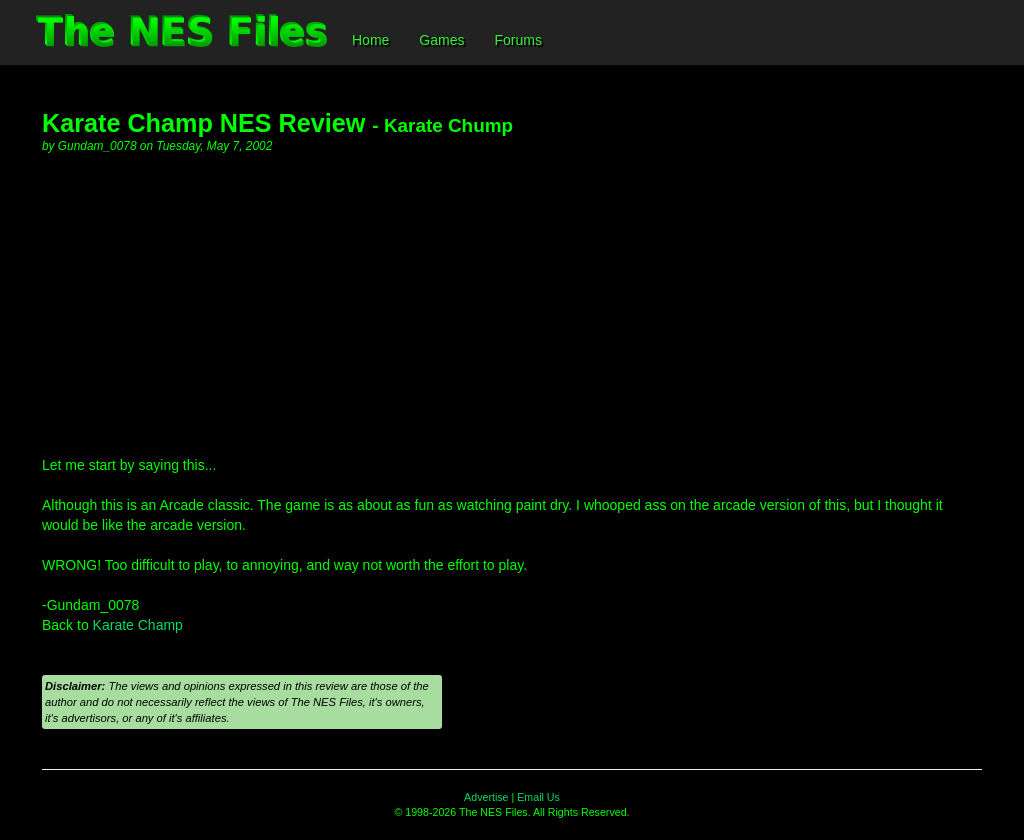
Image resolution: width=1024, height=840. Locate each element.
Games (441, 40)
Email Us (538, 797)
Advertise (486, 797)
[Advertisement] (512, 305)
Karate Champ (138, 625)
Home (370, 40)
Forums (517, 40)
